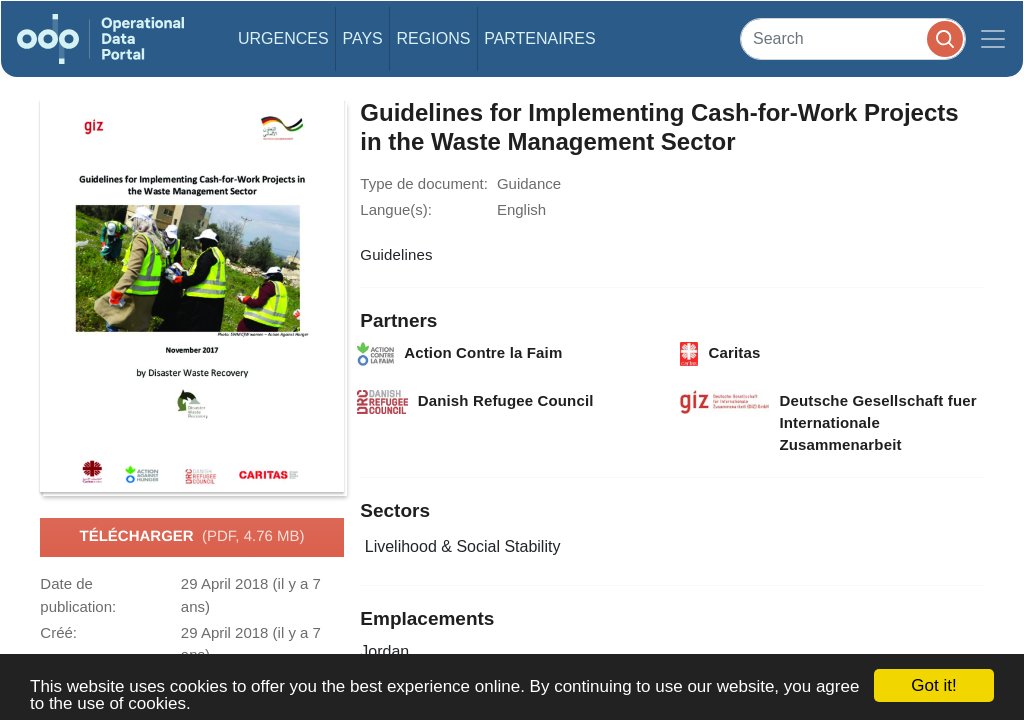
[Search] (853, 38)
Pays (362, 38)
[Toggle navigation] (993, 39)
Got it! (933, 685)
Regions (434, 38)
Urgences (283, 38)
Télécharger (191, 537)
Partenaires (539, 38)
